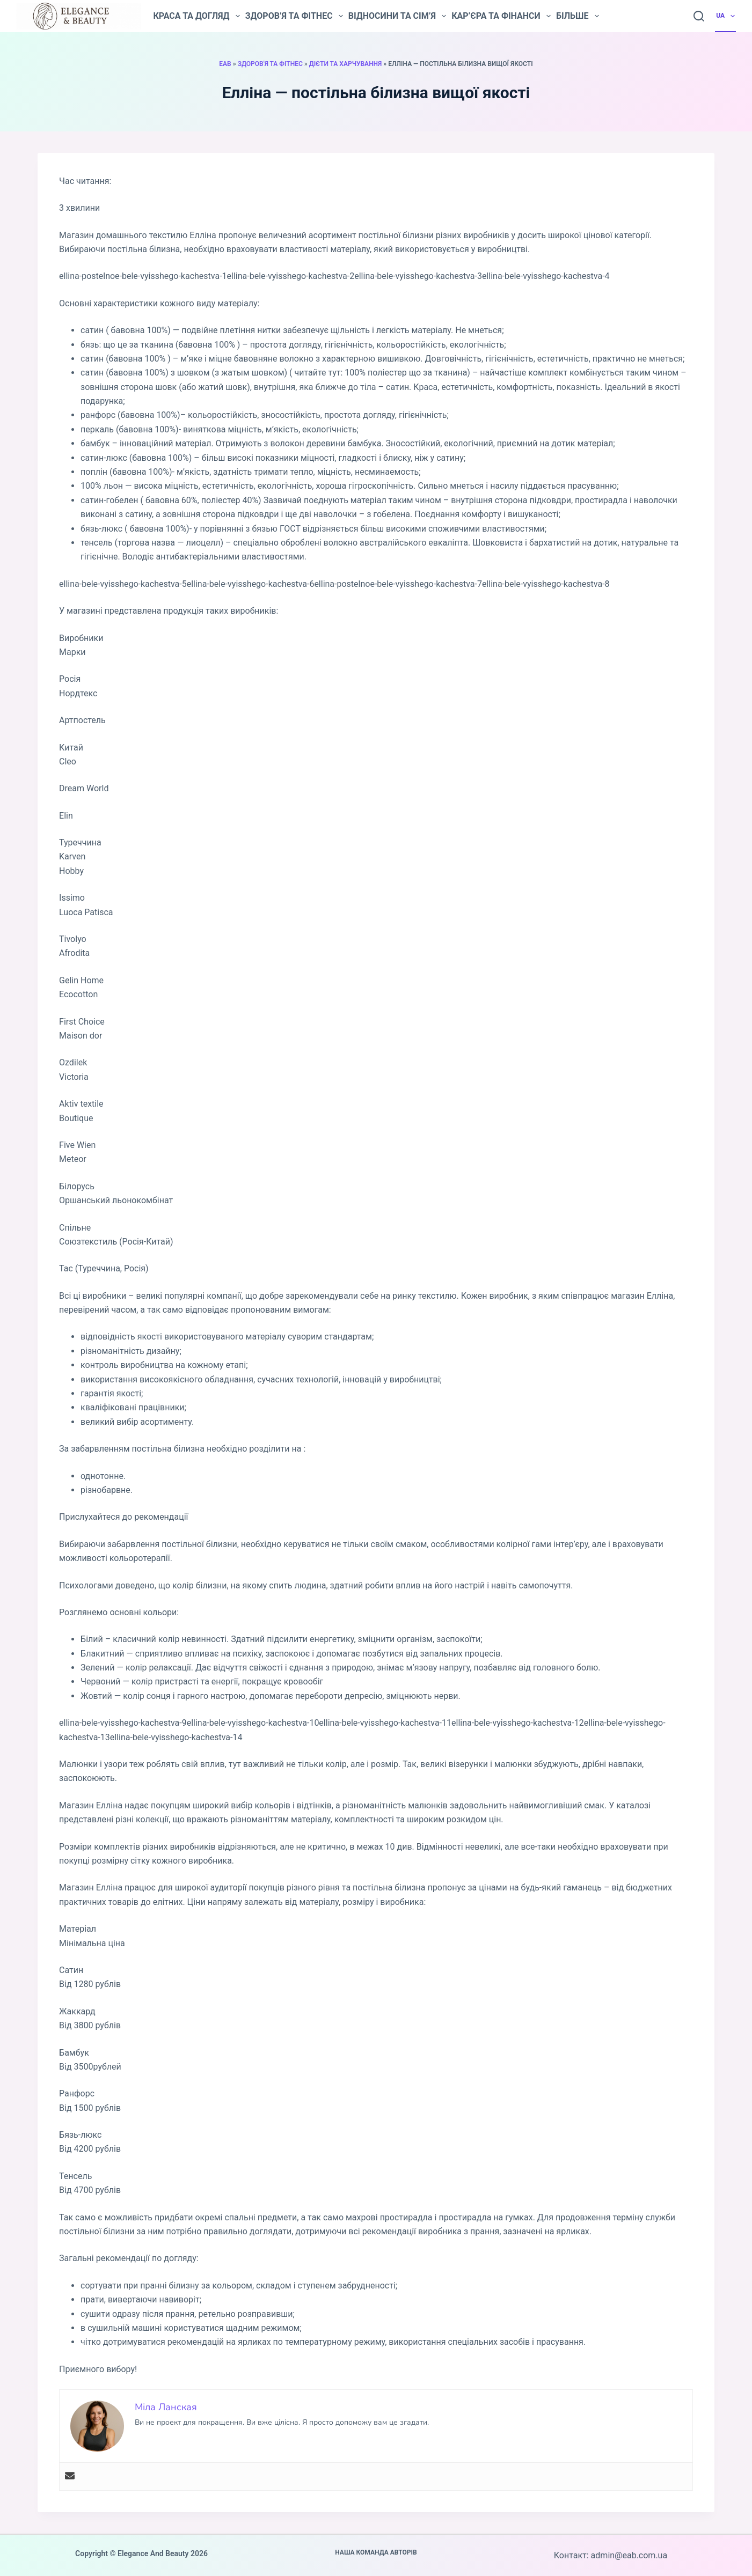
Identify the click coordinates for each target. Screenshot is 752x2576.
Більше (577, 16)
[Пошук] (698, 16)
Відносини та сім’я (397, 16)
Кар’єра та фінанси (501, 16)
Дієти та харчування (345, 64)
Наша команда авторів (376, 2552)
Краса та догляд (196, 16)
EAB (225, 64)
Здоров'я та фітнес (270, 64)
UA (726, 16)
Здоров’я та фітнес (294, 16)
